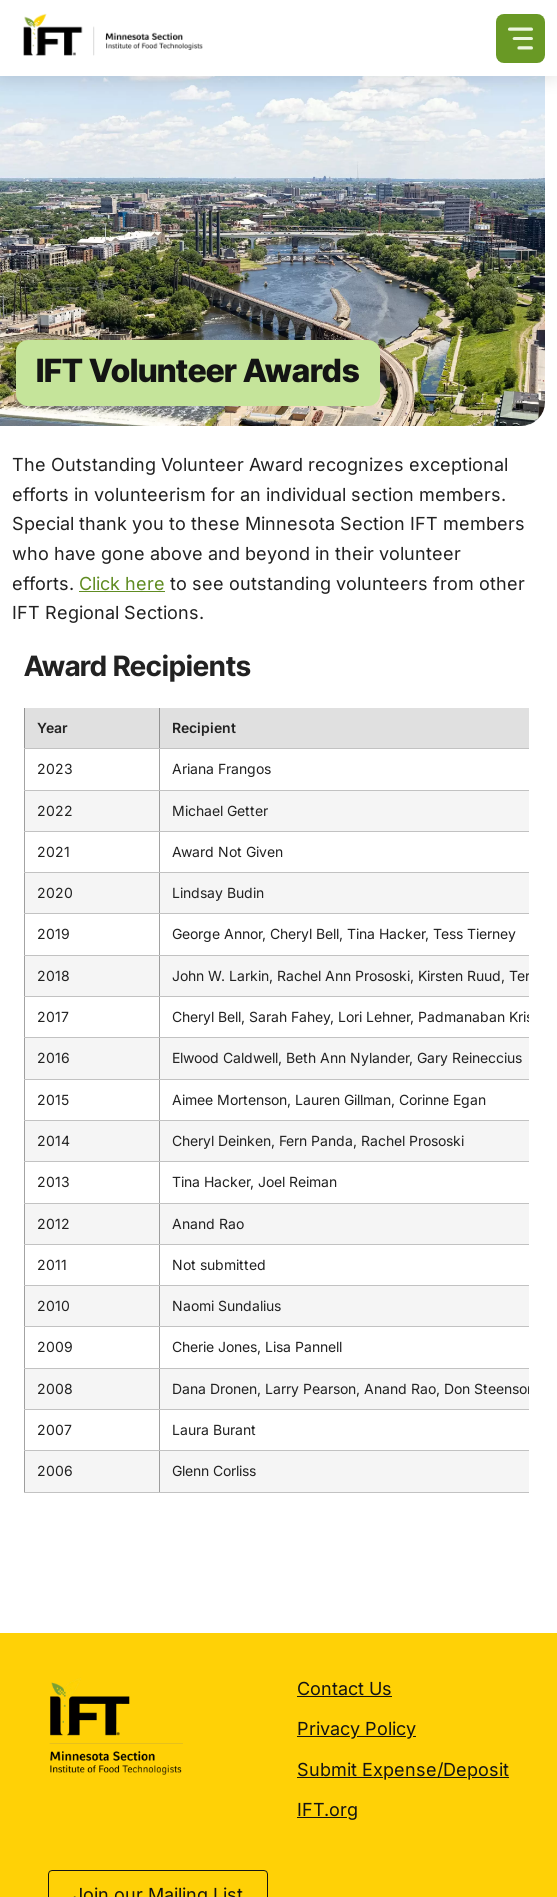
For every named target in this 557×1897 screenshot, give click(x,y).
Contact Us (344, 1688)
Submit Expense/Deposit (403, 1769)
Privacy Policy (356, 1728)
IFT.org (327, 1809)
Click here (122, 583)
